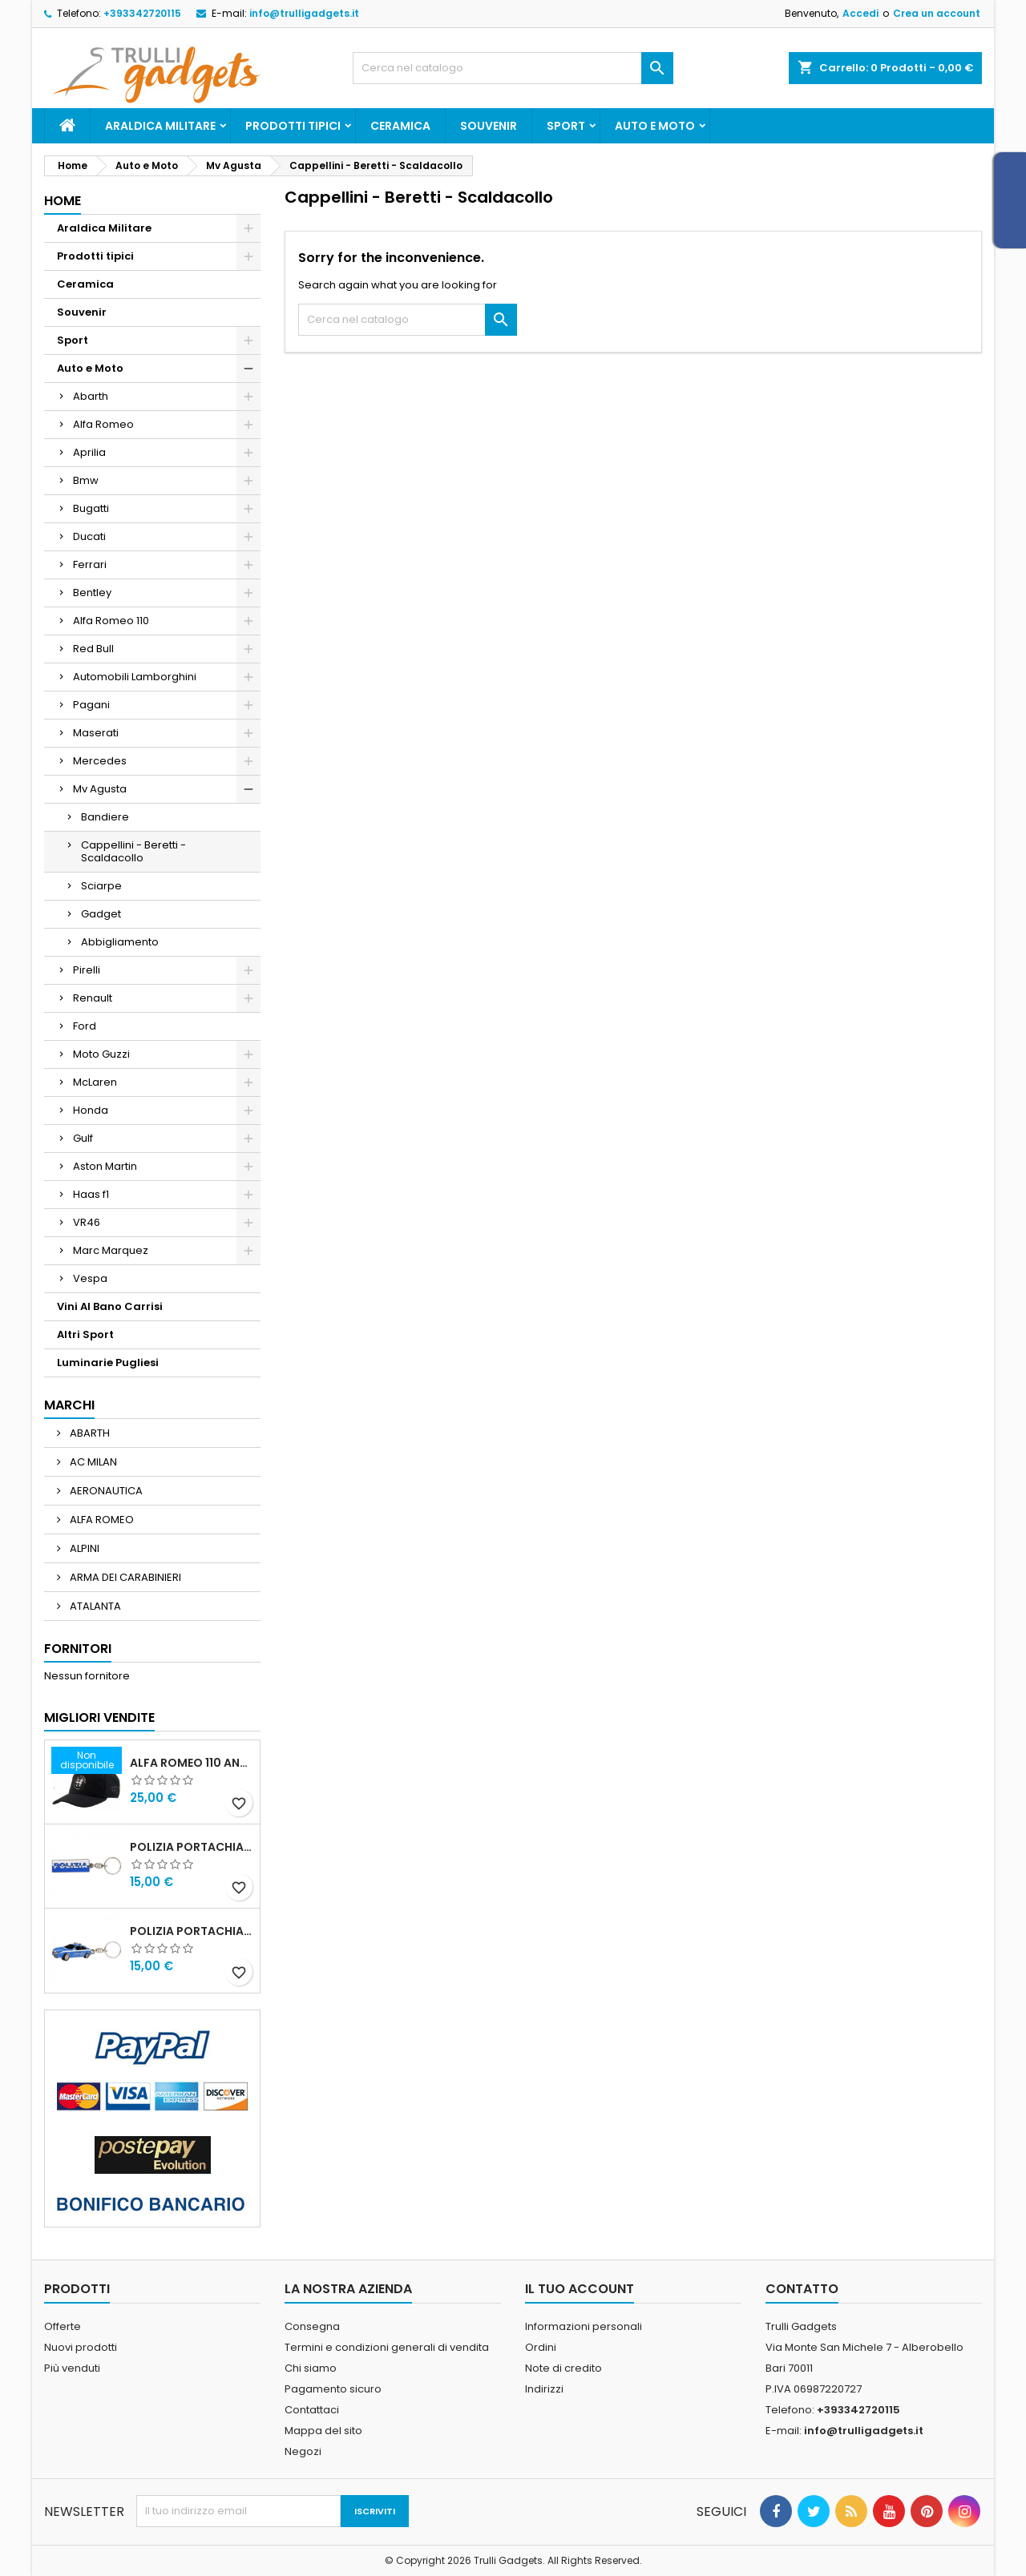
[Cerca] (513, 68)
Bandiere (105, 816)
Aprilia (89, 452)
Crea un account (936, 13)
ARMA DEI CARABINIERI (124, 1577)
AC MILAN (92, 1461)
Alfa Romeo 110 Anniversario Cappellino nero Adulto (191, 1762)
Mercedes (100, 760)
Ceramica (400, 126)
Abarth (90, 396)
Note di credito (563, 2368)
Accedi (860, 13)
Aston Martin (105, 1166)
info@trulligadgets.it (304, 13)
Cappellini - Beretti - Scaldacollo (133, 851)
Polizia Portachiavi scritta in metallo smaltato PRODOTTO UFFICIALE (191, 1846)
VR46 (86, 1222)
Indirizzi (544, 2389)
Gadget (101, 913)
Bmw (86, 480)
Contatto (801, 2289)
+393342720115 (142, 13)
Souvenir (488, 126)
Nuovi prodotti (80, 2347)
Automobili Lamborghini (134, 676)
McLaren (95, 1082)
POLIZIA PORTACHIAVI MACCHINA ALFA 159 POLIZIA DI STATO (191, 1931)
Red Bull (93, 648)
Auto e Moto (655, 126)
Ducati (89, 536)
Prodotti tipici (293, 126)
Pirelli (86, 970)
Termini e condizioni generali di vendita (387, 2347)
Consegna (312, 2326)
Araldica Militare (160, 126)
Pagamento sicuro (333, 2389)
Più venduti (72, 2368)
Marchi (69, 1405)
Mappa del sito (323, 2430)
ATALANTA (94, 1606)
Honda (90, 1110)
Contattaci (312, 2409)
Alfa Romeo (103, 424)
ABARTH (88, 1433)
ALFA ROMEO (100, 1519)
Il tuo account (579, 2289)
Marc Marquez (110, 1250)
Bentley (92, 592)
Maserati (96, 732)
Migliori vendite (99, 1717)
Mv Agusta (100, 788)
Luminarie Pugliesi (108, 1362)
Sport (566, 126)
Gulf (83, 1138)
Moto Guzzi (101, 1054)
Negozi (303, 2451)
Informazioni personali (583, 2326)
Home (62, 200)
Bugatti (91, 508)
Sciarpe (101, 885)
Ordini (540, 2347)
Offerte (62, 2326)
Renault (92, 998)
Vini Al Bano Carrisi (110, 1306)
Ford (84, 1026)
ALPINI (83, 1548)
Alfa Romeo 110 (111, 620)
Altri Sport (85, 1334)
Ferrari (90, 564)
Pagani (91, 704)
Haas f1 (91, 1194)
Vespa (90, 1278)
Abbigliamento (120, 941)
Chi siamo (311, 2368)
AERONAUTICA (105, 1490)
